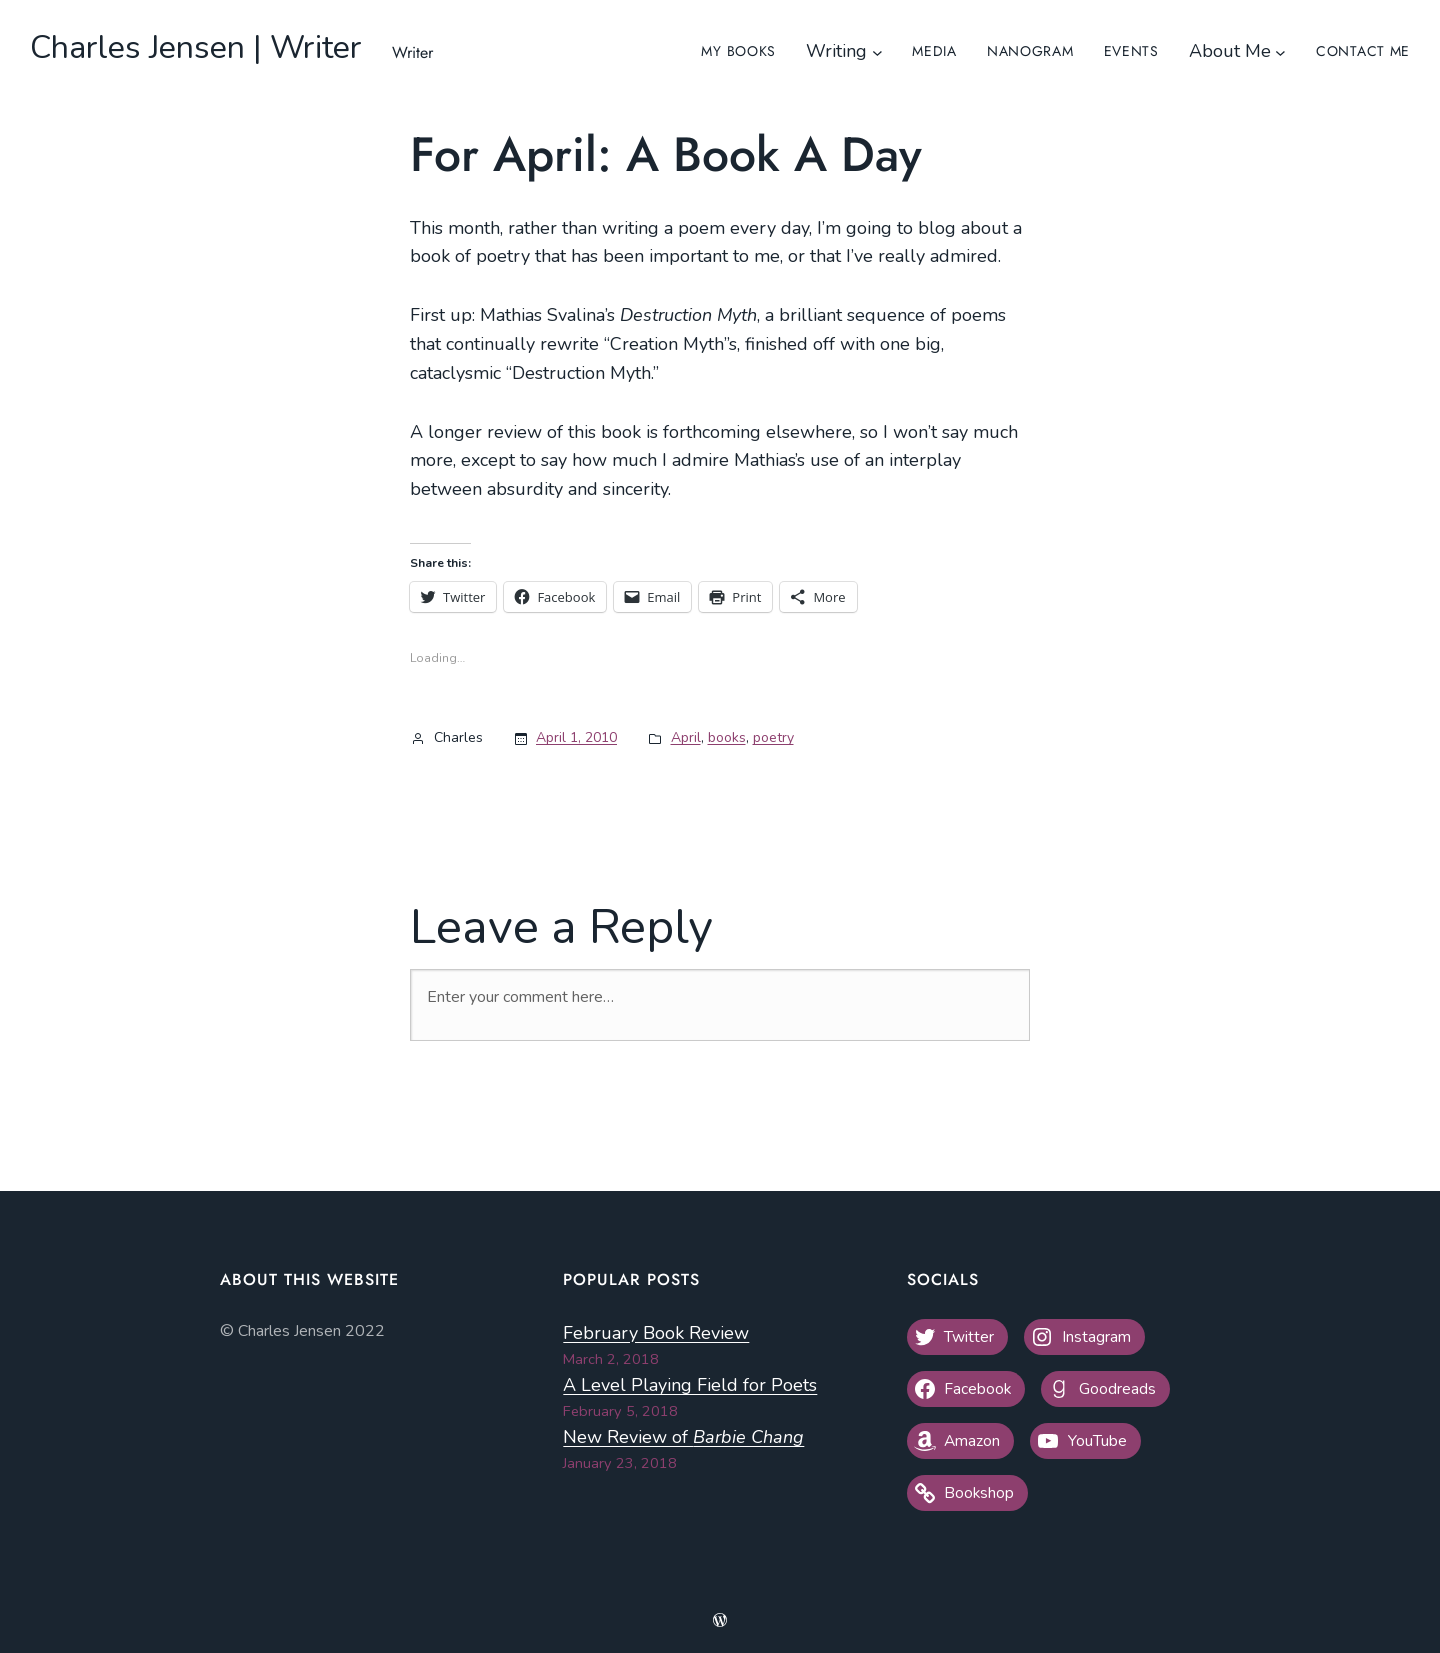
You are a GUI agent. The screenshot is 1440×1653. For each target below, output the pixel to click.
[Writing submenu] (877, 51)
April (686, 737)
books (727, 737)
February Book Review (656, 1333)
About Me (1230, 51)
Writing (836, 51)
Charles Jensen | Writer (196, 47)
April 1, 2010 (576, 737)
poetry (773, 737)
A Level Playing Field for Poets (690, 1385)
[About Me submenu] (1280, 51)
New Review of (683, 1437)
